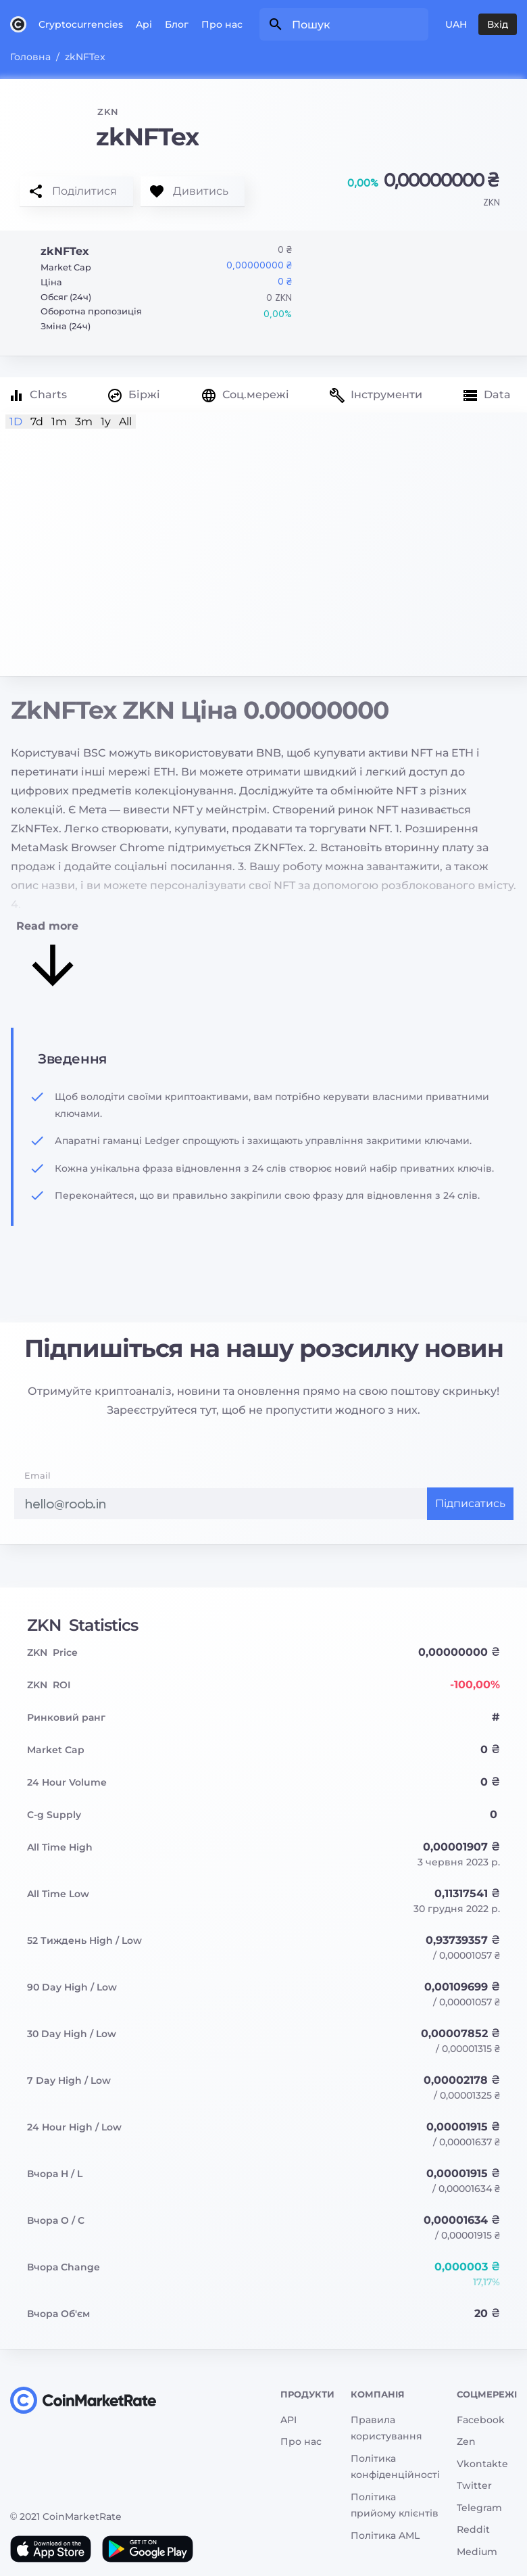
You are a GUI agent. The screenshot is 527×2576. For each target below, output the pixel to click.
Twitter (474, 2485)
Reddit (473, 2529)
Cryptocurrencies (81, 24)
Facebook (481, 2420)
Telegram (479, 2508)
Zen (466, 2441)
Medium (477, 2552)
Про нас (222, 24)
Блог (177, 24)
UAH (456, 24)
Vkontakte (482, 2464)
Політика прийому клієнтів (394, 2505)
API (288, 2420)
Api (144, 24)
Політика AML (385, 2535)
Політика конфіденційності (395, 2466)
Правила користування (386, 2428)
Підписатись (470, 1503)
